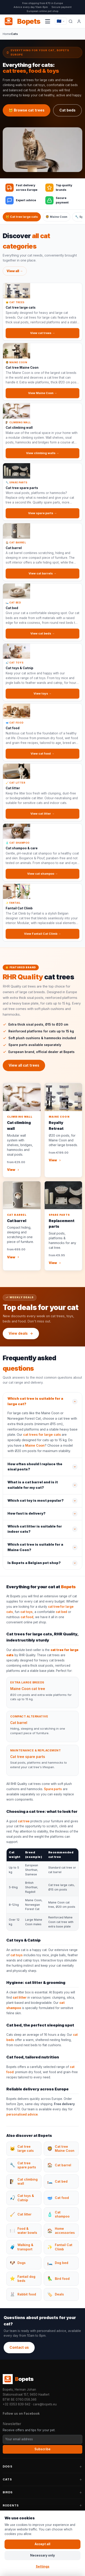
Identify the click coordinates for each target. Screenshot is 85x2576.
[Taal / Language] (61, 21)
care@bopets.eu (45, 2404)
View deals (21, 1333)
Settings (42, 2566)
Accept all (42, 2544)
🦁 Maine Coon (56, 216)
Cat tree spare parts (27, 1761)
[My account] (79, 21)
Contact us (19, 2347)
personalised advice (22, 2118)
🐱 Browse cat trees (26, 110)
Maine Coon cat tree (27, 1693)
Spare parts (53, 1793)
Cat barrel (18, 1727)
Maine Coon (35, 1450)
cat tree (23, 1825)
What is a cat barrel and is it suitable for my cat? (32, 1489)
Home (7, 34)
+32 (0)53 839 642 (16, 2404)
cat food (27, 1621)
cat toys (26, 1616)
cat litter (20, 2002)
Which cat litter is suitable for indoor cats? (34, 1533)
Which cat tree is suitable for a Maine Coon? (35, 1551)
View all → (15, 275)
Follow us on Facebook (21, 2413)
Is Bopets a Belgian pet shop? (34, 1567)
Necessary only (42, 2555)
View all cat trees (24, 1070)
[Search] (70, 21)
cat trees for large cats (42, 1439)
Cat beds (67, 110)
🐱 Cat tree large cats (22, 216)
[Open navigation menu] (47, 21)
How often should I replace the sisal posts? (34, 1471)
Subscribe (42, 2449)
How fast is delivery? (26, 1518)
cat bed (61, 1616)
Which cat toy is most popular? (35, 1505)
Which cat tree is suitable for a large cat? (35, 1405)
